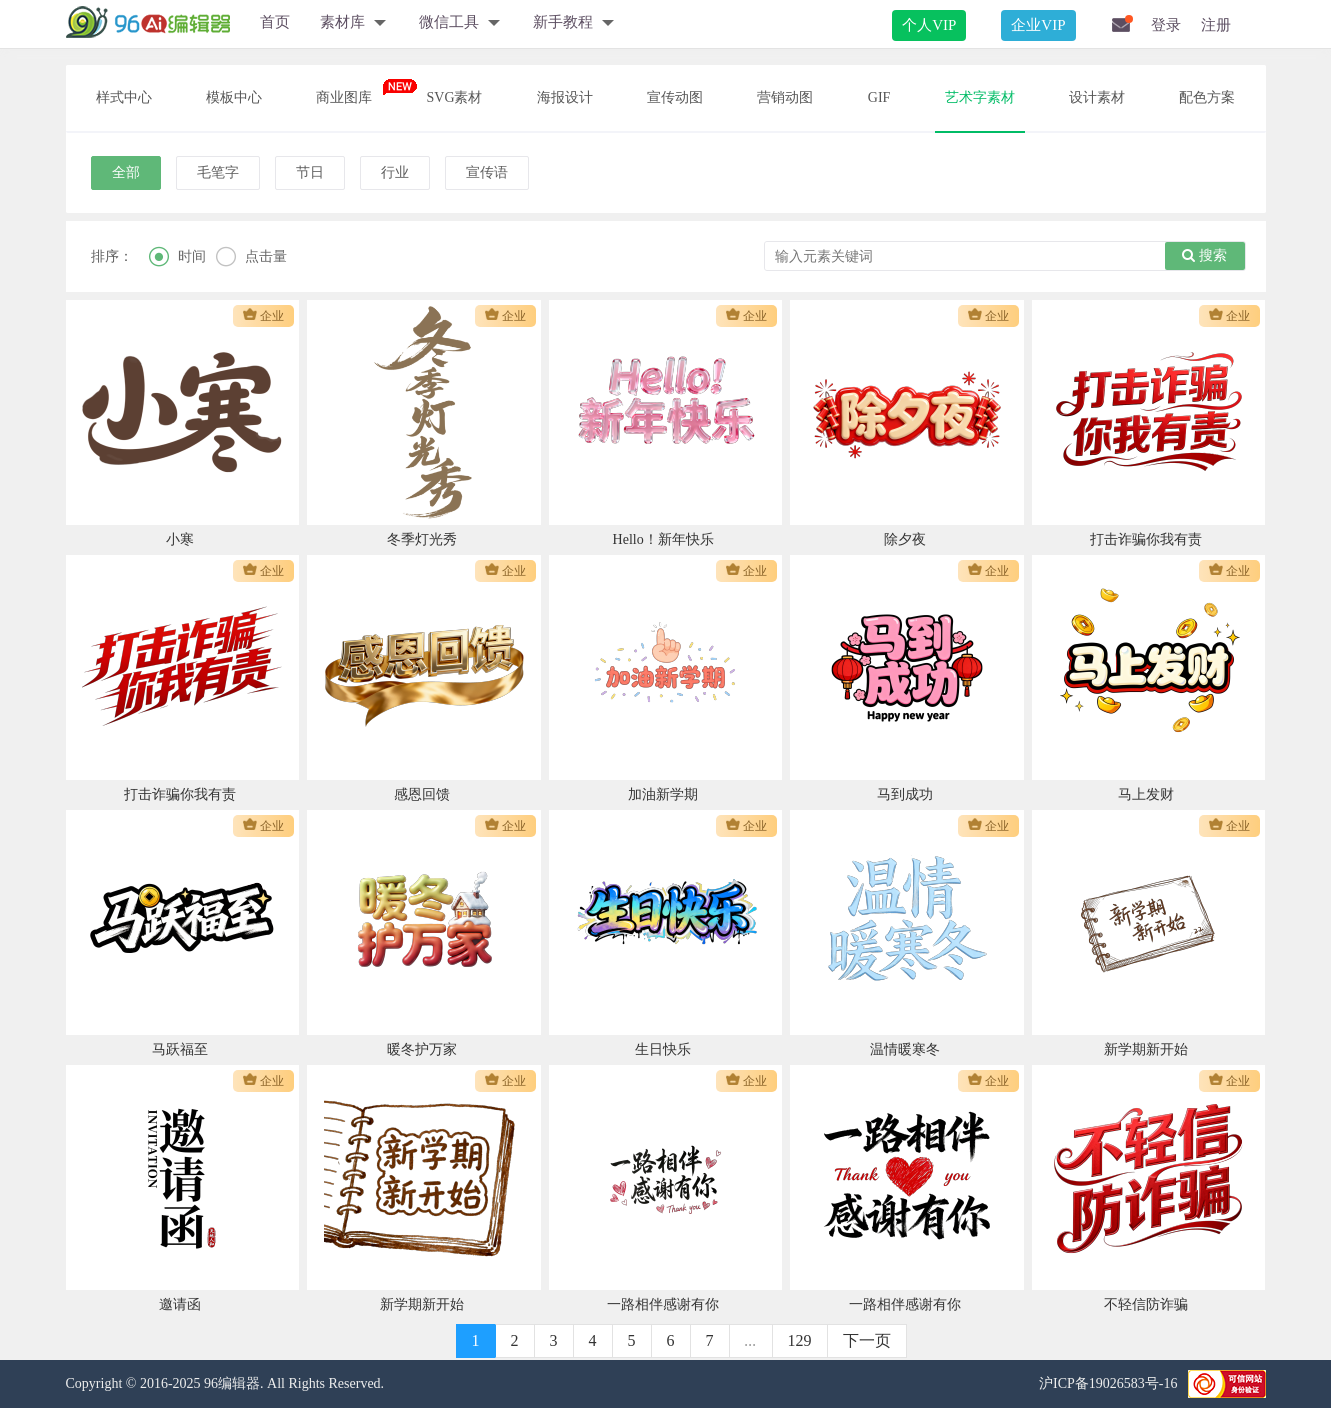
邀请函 (180, 1304)
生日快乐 (663, 1049)
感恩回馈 (422, 794)
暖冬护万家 (422, 1049)
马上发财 (1146, 794)
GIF (879, 97)
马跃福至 (180, 1049)
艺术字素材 (980, 97)
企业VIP (1038, 25)
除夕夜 (905, 539)
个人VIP (929, 25)
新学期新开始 (1146, 1049)
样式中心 (124, 97)
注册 (1216, 25)
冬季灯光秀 (422, 539)
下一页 (867, 1340)
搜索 (1204, 255)
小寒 (180, 539)
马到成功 (905, 794)
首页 (275, 22)
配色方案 (1207, 97)
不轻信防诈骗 (1146, 1304)
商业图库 (344, 97)
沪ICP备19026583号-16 (1108, 1383)
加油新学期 (663, 794)
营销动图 (785, 97)
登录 (1166, 25)
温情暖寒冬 (905, 1049)
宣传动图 (675, 97)
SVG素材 (454, 97)
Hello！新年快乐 (663, 539)
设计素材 (1097, 97)
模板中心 (234, 97)
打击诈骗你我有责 (1146, 539)
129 (800, 1340)
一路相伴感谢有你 (663, 1304)
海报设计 (565, 97)
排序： (112, 256)
